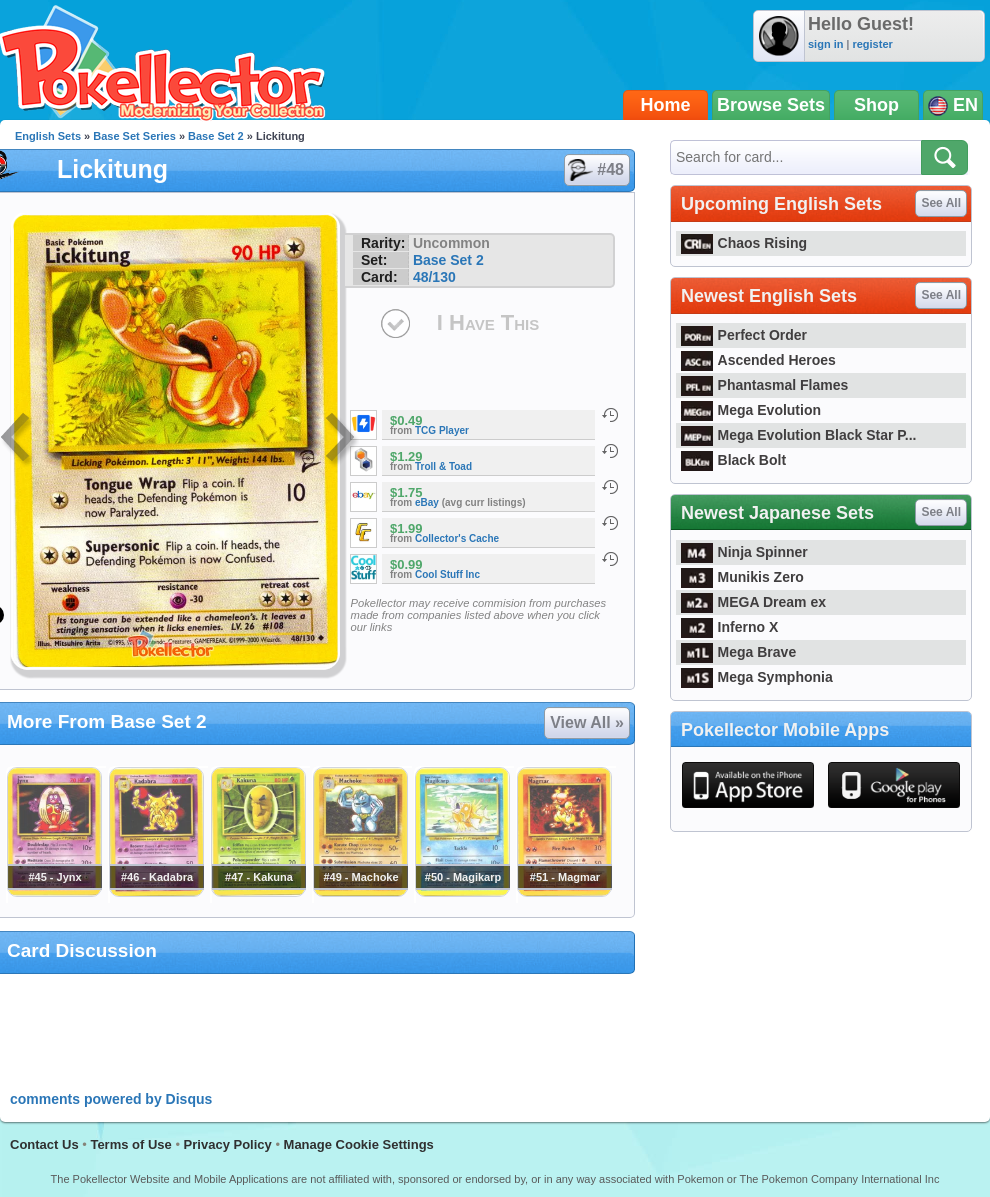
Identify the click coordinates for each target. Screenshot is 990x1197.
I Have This (488, 322)
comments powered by (111, 1099)
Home (666, 105)
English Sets (48, 136)
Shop (876, 105)
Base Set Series (134, 136)
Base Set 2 (216, 136)
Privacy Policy (228, 1144)
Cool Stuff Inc (447, 574)
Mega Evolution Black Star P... (799, 435)
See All (941, 203)
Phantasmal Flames (764, 385)
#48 (596, 170)
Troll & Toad (443, 466)
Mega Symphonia (757, 677)
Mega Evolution (751, 410)
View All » (587, 722)
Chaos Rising (744, 243)
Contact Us (44, 1144)
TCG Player (442, 430)
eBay (427, 502)
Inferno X (729, 627)
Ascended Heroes (758, 360)
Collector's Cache (457, 538)
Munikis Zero (742, 577)
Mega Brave (738, 652)
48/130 (434, 277)
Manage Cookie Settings (359, 1144)
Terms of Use (130, 1144)
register (872, 44)
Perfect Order (744, 335)
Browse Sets (771, 105)
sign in (825, 44)
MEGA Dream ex (753, 602)
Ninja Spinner (744, 552)
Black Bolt (733, 460)
